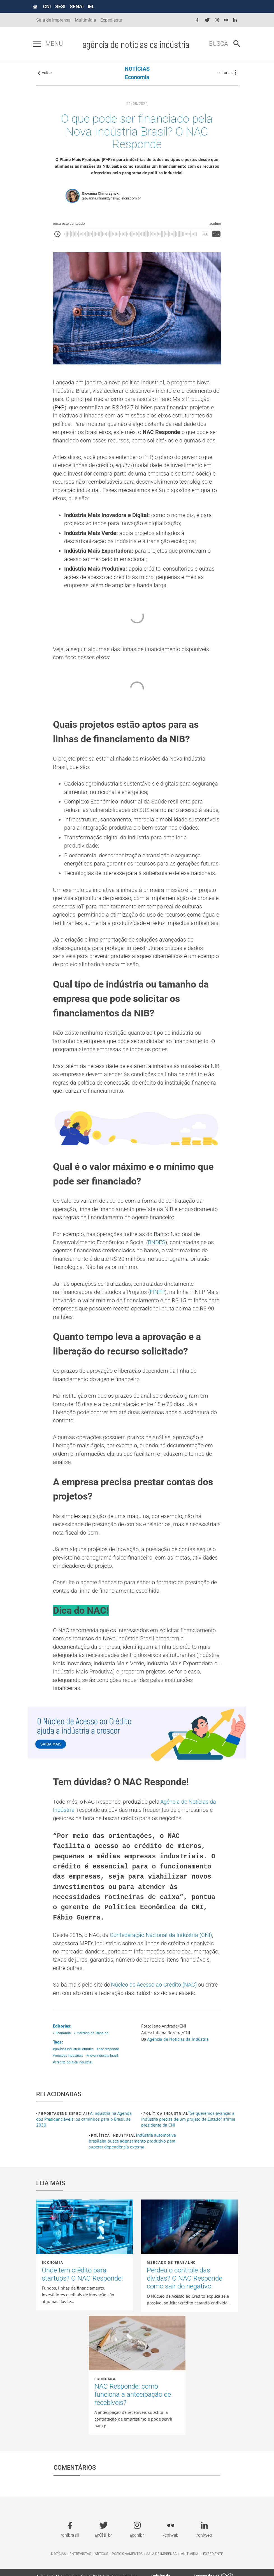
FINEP (157, 1306)
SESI (64, 6)
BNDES (156, 1256)
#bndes (87, 2073)
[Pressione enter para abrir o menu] (40, 44)
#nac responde (108, 2073)
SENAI (80, 6)
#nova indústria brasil (102, 2080)
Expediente (111, 20)
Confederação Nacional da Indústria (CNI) (161, 1958)
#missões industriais (68, 2080)
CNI (50, 6)
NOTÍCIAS (137, 70)
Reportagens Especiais (64, 2138)
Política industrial (165, 2138)
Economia (137, 78)
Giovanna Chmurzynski (100, 196)
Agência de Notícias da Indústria (178, 2063)
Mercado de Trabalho (171, 2287)
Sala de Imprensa (53, 20)
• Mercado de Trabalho (91, 2057)
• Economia (62, 2057)
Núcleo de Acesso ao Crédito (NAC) (154, 2008)
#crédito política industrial (72, 2086)
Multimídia (85, 20)
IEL (94, 6)
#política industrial (67, 2073)
